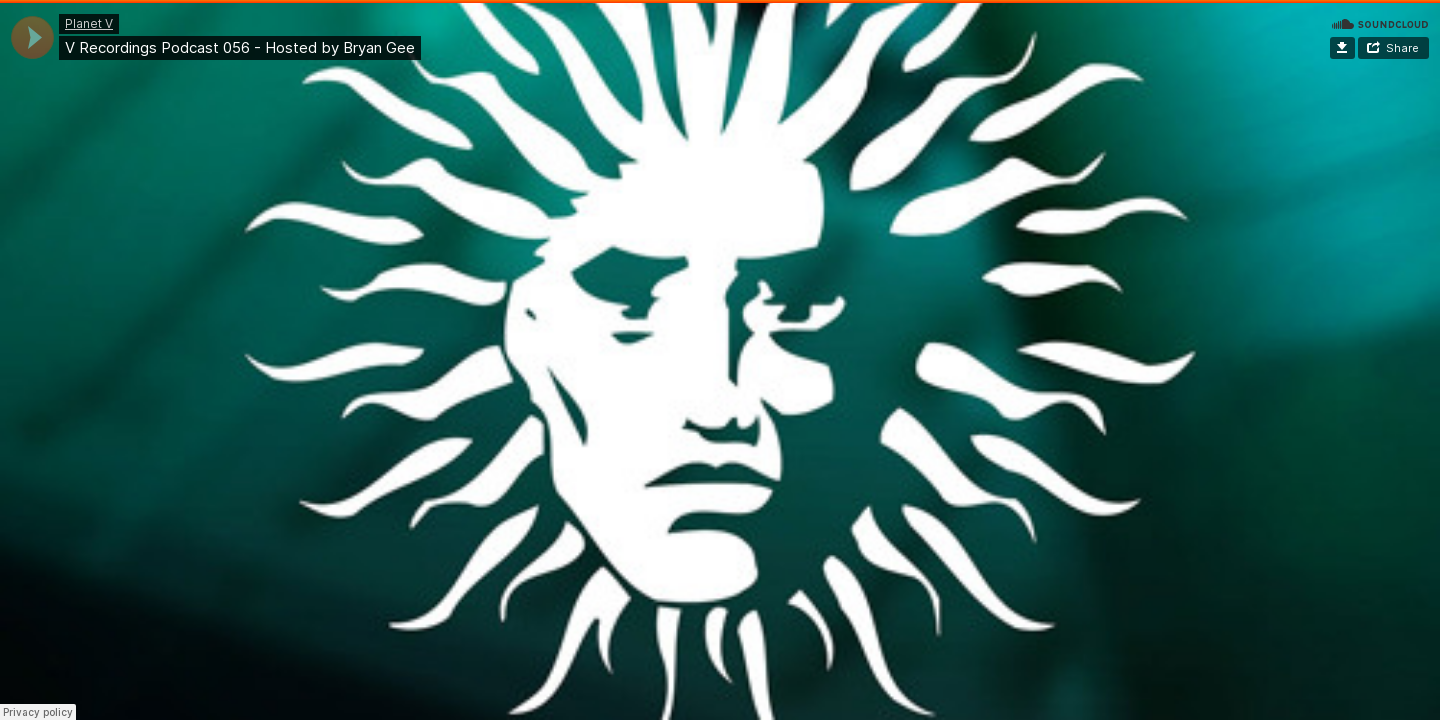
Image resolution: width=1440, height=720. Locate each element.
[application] (32, 37)
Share (1402, 48)
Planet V (89, 23)
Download (1342, 48)
